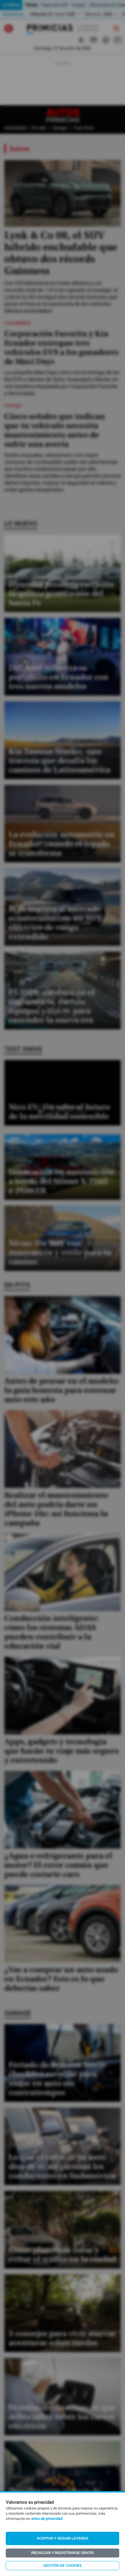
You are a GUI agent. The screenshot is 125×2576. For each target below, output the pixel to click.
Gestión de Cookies (62, 2566)
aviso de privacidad (46, 2518)
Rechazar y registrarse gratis (62, 2553)
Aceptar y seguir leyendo (62, 2538)
